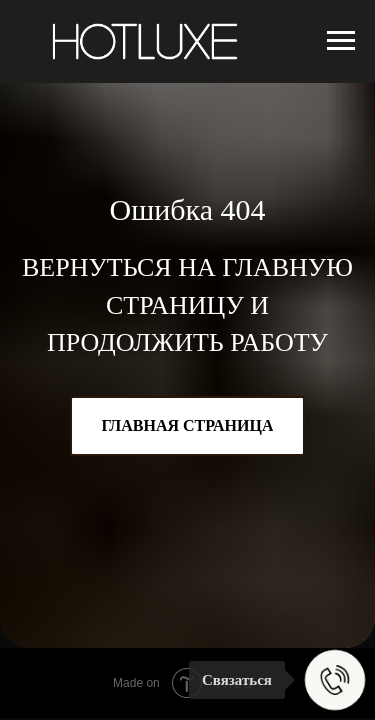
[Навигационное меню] (341, 41)
